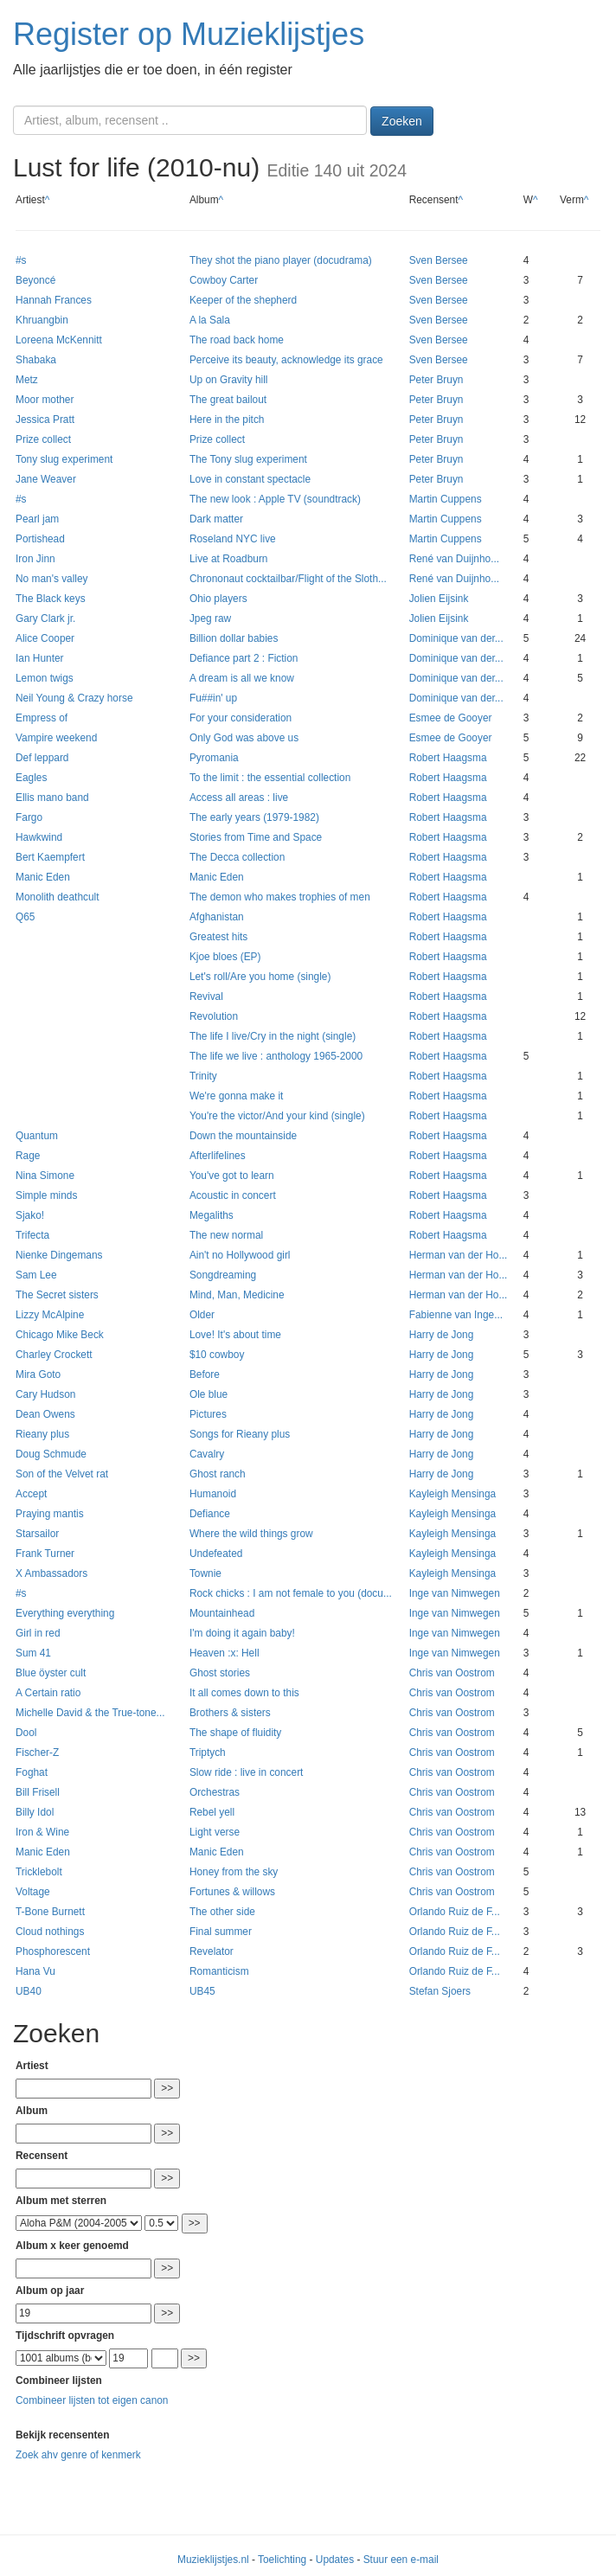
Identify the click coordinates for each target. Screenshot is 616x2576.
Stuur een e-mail (401, 2560)
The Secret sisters (57, 1295)
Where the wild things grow (251, 1534)
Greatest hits (218, 937)
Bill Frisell (38, 1792)
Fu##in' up (213, 698)
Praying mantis (50, 1514)
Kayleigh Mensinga (452, 1494)
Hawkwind (39, 837)
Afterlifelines (217, 1156)
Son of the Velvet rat (62, 1474)
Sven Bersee (438, 260)
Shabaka (36, 360)
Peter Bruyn (436, 380)
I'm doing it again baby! (242, 1633)
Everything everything (65, 1613)
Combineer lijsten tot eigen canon (92, 2400)
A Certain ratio (48, 1693)
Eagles (31, 778)
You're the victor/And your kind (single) (277, 1116)
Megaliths (211, 1215)
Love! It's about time (235, 1335)
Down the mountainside (243, 1136)
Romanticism (219, 1971)
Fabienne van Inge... (456, 1315)
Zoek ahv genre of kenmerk (78, 2455)
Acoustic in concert (232, 1195)
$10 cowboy (216, 1355)
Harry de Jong (441, 1335)
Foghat (32, 1772)
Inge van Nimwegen (454, 1593)
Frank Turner (45, 1554)
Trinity (203, 1076)
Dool (26, 1733)
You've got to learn (231, 1175)
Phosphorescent (53, 1951)
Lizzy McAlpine (50, 1315)
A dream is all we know (241, 678)
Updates (335, 2560)
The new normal (226, 1235)
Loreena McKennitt (59, 340)
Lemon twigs (45, 678)
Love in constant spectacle (250, 479)
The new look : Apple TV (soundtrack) (275, 499)
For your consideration (240, 718)
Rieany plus (42, 1434)
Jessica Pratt (45, 419)
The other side (222, 1912)
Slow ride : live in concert (246, 1772)
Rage (28, 1156)
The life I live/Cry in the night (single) (272, 1036)
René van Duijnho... (454, 559)
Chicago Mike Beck (60, 1335)
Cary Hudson (45, 1394)
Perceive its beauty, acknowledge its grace (286, 360)
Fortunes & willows (232, 1892)
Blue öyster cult (51, 1673)
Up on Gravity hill (228, 380)
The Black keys (51, 599)
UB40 (29, 1991)
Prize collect (43, 439)
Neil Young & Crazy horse (74, 698)
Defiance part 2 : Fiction (243, 658)
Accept (31, 1494)
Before (204, 1374)
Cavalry (206, 1454)
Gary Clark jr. (45, 618)
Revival (206, 996)
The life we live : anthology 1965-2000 (276, 1056)
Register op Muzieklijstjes (188, 34)
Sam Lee (36, 1275)
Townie (205, 1573)
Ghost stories (219, 1673)
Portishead (40, 539)
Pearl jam (37, 519)
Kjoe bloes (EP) (225, 957)
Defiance (209, 1514)
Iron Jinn (35, 559)
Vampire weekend (56, 738)
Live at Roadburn (228, 559)
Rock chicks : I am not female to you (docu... (290, 1593)
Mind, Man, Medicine (237, 1295)
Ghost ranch (217, 1474)
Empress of (41, 718)
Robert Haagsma (448, 758)
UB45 (202, 1991)
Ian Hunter (40, 658)
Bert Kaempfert (50, 857)
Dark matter (216, 519)
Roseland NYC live (232, 539)
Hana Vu (35, 1971)
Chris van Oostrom (452, 1673)
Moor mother (45, 400)
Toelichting (282, 2560)
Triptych (207, 1752)
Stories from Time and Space (255, 837)
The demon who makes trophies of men (279, 897)
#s (21, 260)
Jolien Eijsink (439, 599)
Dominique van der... (456, 638)
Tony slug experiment (64, 459)
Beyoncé (35, 280)
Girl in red (38, 1633)
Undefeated (216, 1554)
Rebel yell (211, 1812)
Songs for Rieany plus (239, 1434)
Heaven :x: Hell (224, 1653)
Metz (27, 380)
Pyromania (214, 758)
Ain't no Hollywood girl (240, 1255)
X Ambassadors (51, 1573)
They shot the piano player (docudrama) (280, 260)
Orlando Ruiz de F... (454, 1912)
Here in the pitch (227, 419)
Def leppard (42, 758)
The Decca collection (237, 857)
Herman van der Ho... (458, 1255)
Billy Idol (35, 1812)
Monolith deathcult (57, 897)
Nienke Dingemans (59, 1255)
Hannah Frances (54, 300)
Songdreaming (222, 1275)
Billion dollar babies (233, 638)
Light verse (214, 1832)
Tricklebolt (39, 1872)
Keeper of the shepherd (243, 300)
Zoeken (402, 121)
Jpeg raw (210, 618)
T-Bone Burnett (50, 1912)
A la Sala (209, 320)
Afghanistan (216, 917)
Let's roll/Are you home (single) (260, 977)
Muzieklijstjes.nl (213, 2560)
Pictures (208, 1414)
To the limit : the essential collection (269, 778)
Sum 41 (33, 1653)
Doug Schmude (51, 1454)
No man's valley (52, 579)
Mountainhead (221, 1613)
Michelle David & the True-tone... (90, 1713)
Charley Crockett (54, 1355)
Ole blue (208, 1394)
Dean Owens (45, 1414)
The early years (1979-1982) (254, 817)
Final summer (220, 1932)
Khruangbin (42, 320)
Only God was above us (243, 738)
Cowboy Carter (223, 280)
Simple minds (46, 1195)
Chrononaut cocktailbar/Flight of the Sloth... (288, 579)
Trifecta (32, 1235)
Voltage (33, 1892)
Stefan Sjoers (440, 1991)
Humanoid (212, 1494)
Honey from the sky (233, 1872)
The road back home (236, 340)
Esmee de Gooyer (450, 718)
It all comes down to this (244, 1693)
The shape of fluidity (235, 1733)
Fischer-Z (37, 1752)
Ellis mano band (52, 797)
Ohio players (218, 599)
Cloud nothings (50, 1932)
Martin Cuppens (445, 499)
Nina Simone (45, 1175)
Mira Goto (38, 1374)
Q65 (25, 917)
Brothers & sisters (230, 1713)
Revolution (213, 1016)
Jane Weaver (46, 479)
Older (202, 1315)
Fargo (29, 817)
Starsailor (37, 1534)
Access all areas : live (238, 797)
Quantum (37, 1136)
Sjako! (30, 1215)
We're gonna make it (236, 1096)
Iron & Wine (42, 1832)
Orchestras (214, 1792)
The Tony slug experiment (248, 459)
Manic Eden (43, 877)
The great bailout (227, 400)
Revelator (211, 1951)
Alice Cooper (45, 638)
